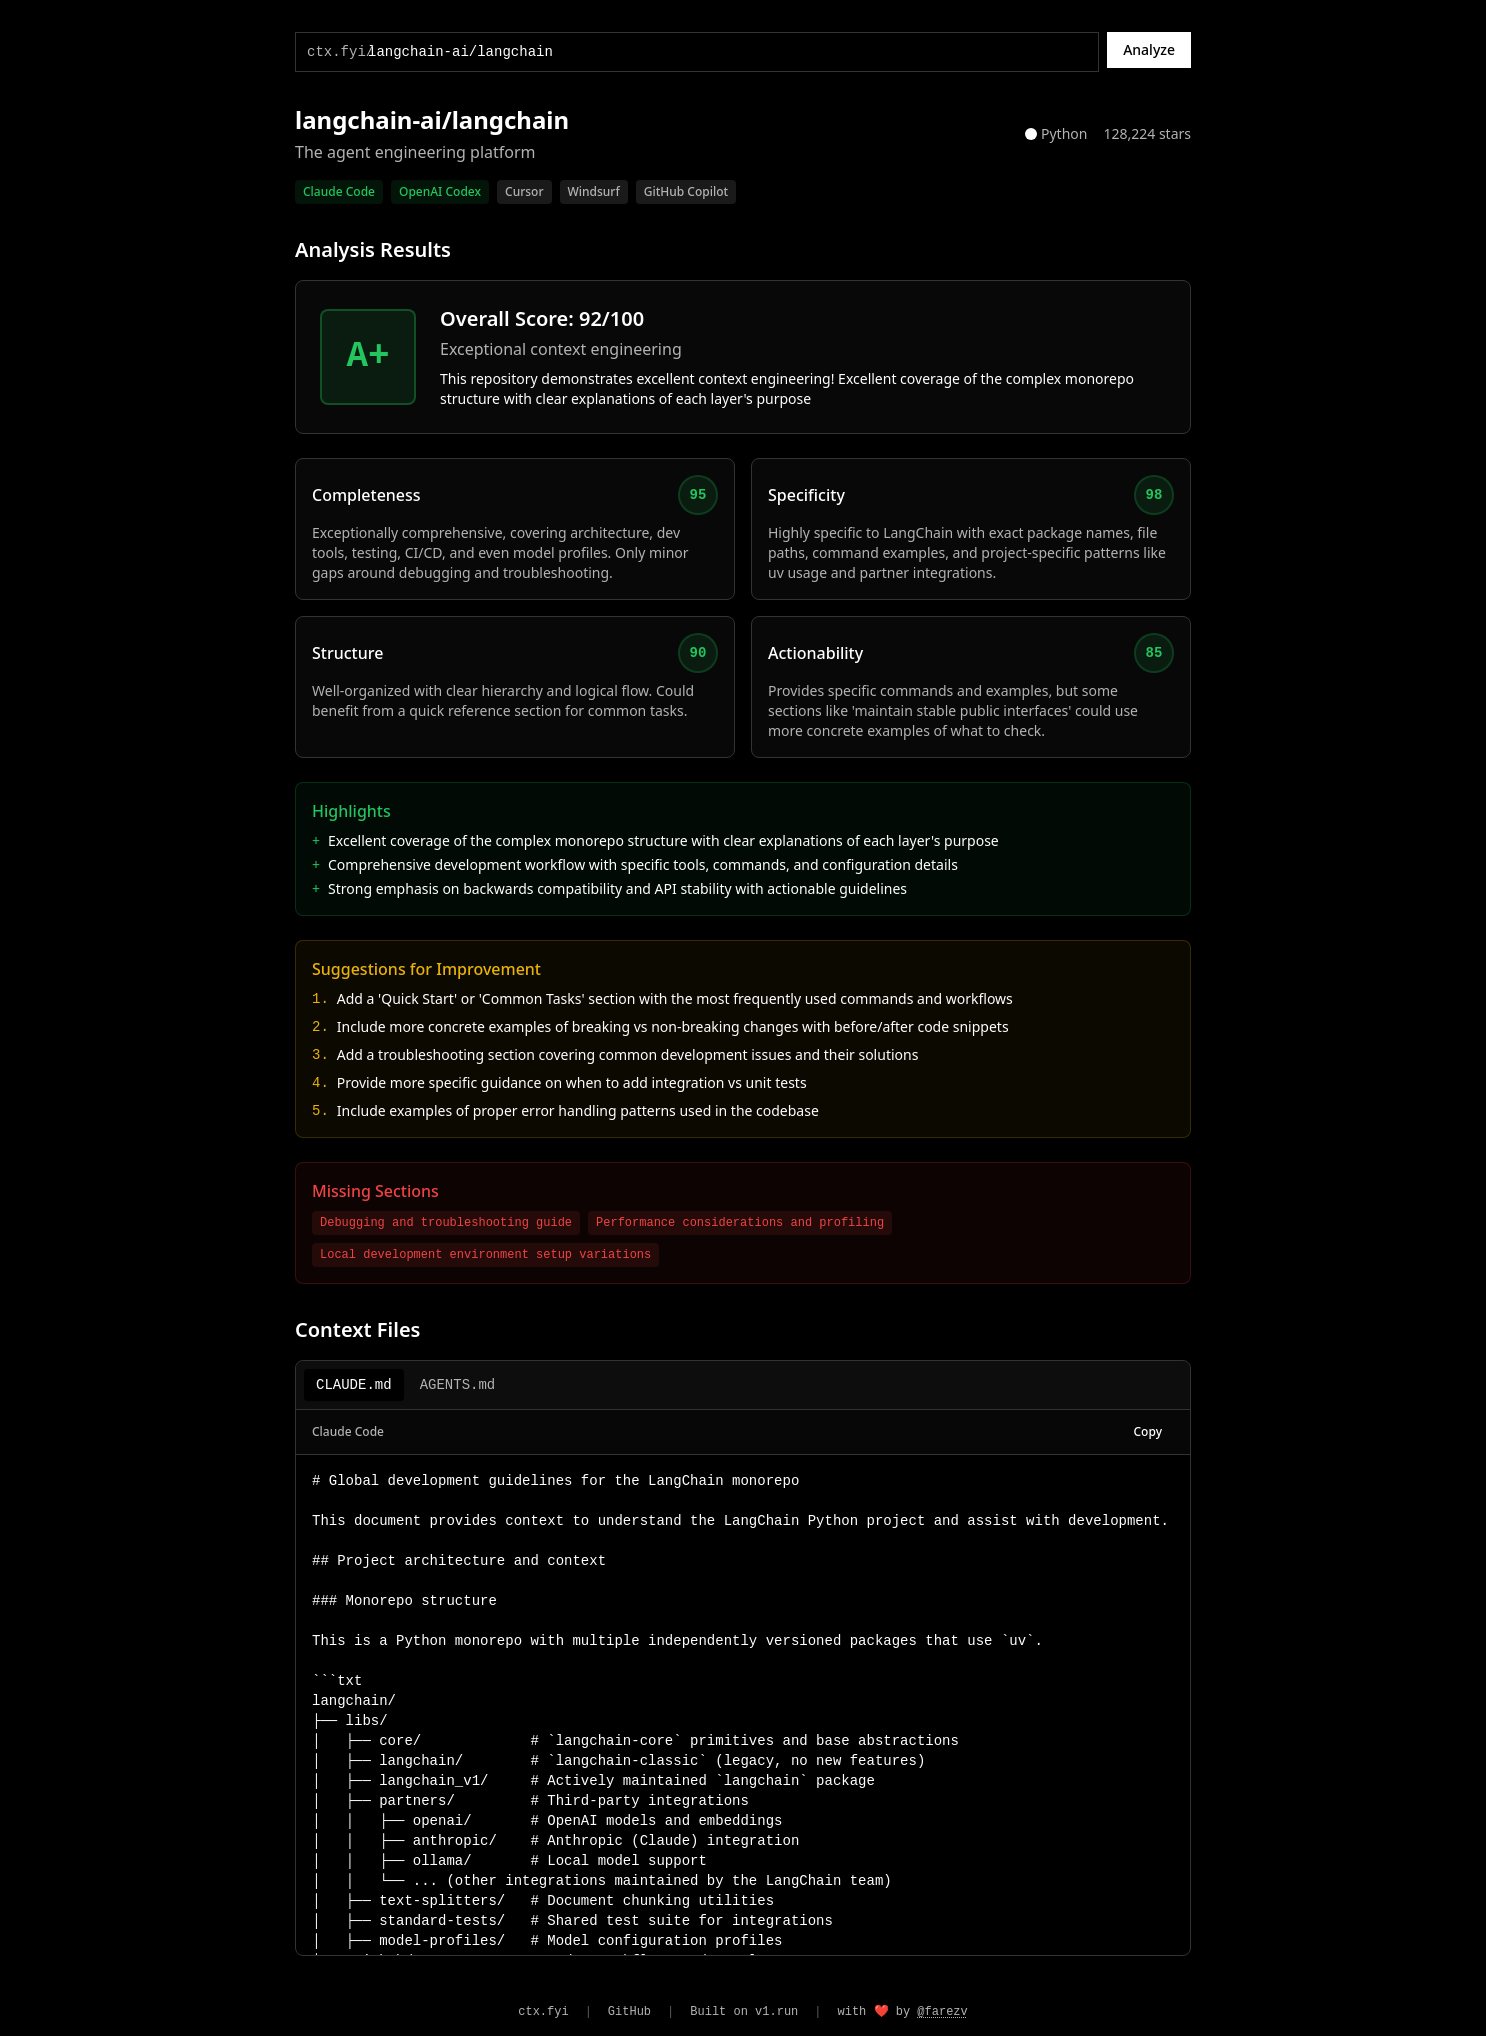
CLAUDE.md (354, 1385)
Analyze (1149, 49)
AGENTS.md (458, 1385)
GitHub (629, 2012)
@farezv (942, 2012)
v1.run (776, 2012)
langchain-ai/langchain (432, 120)
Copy (1148, 1431)
